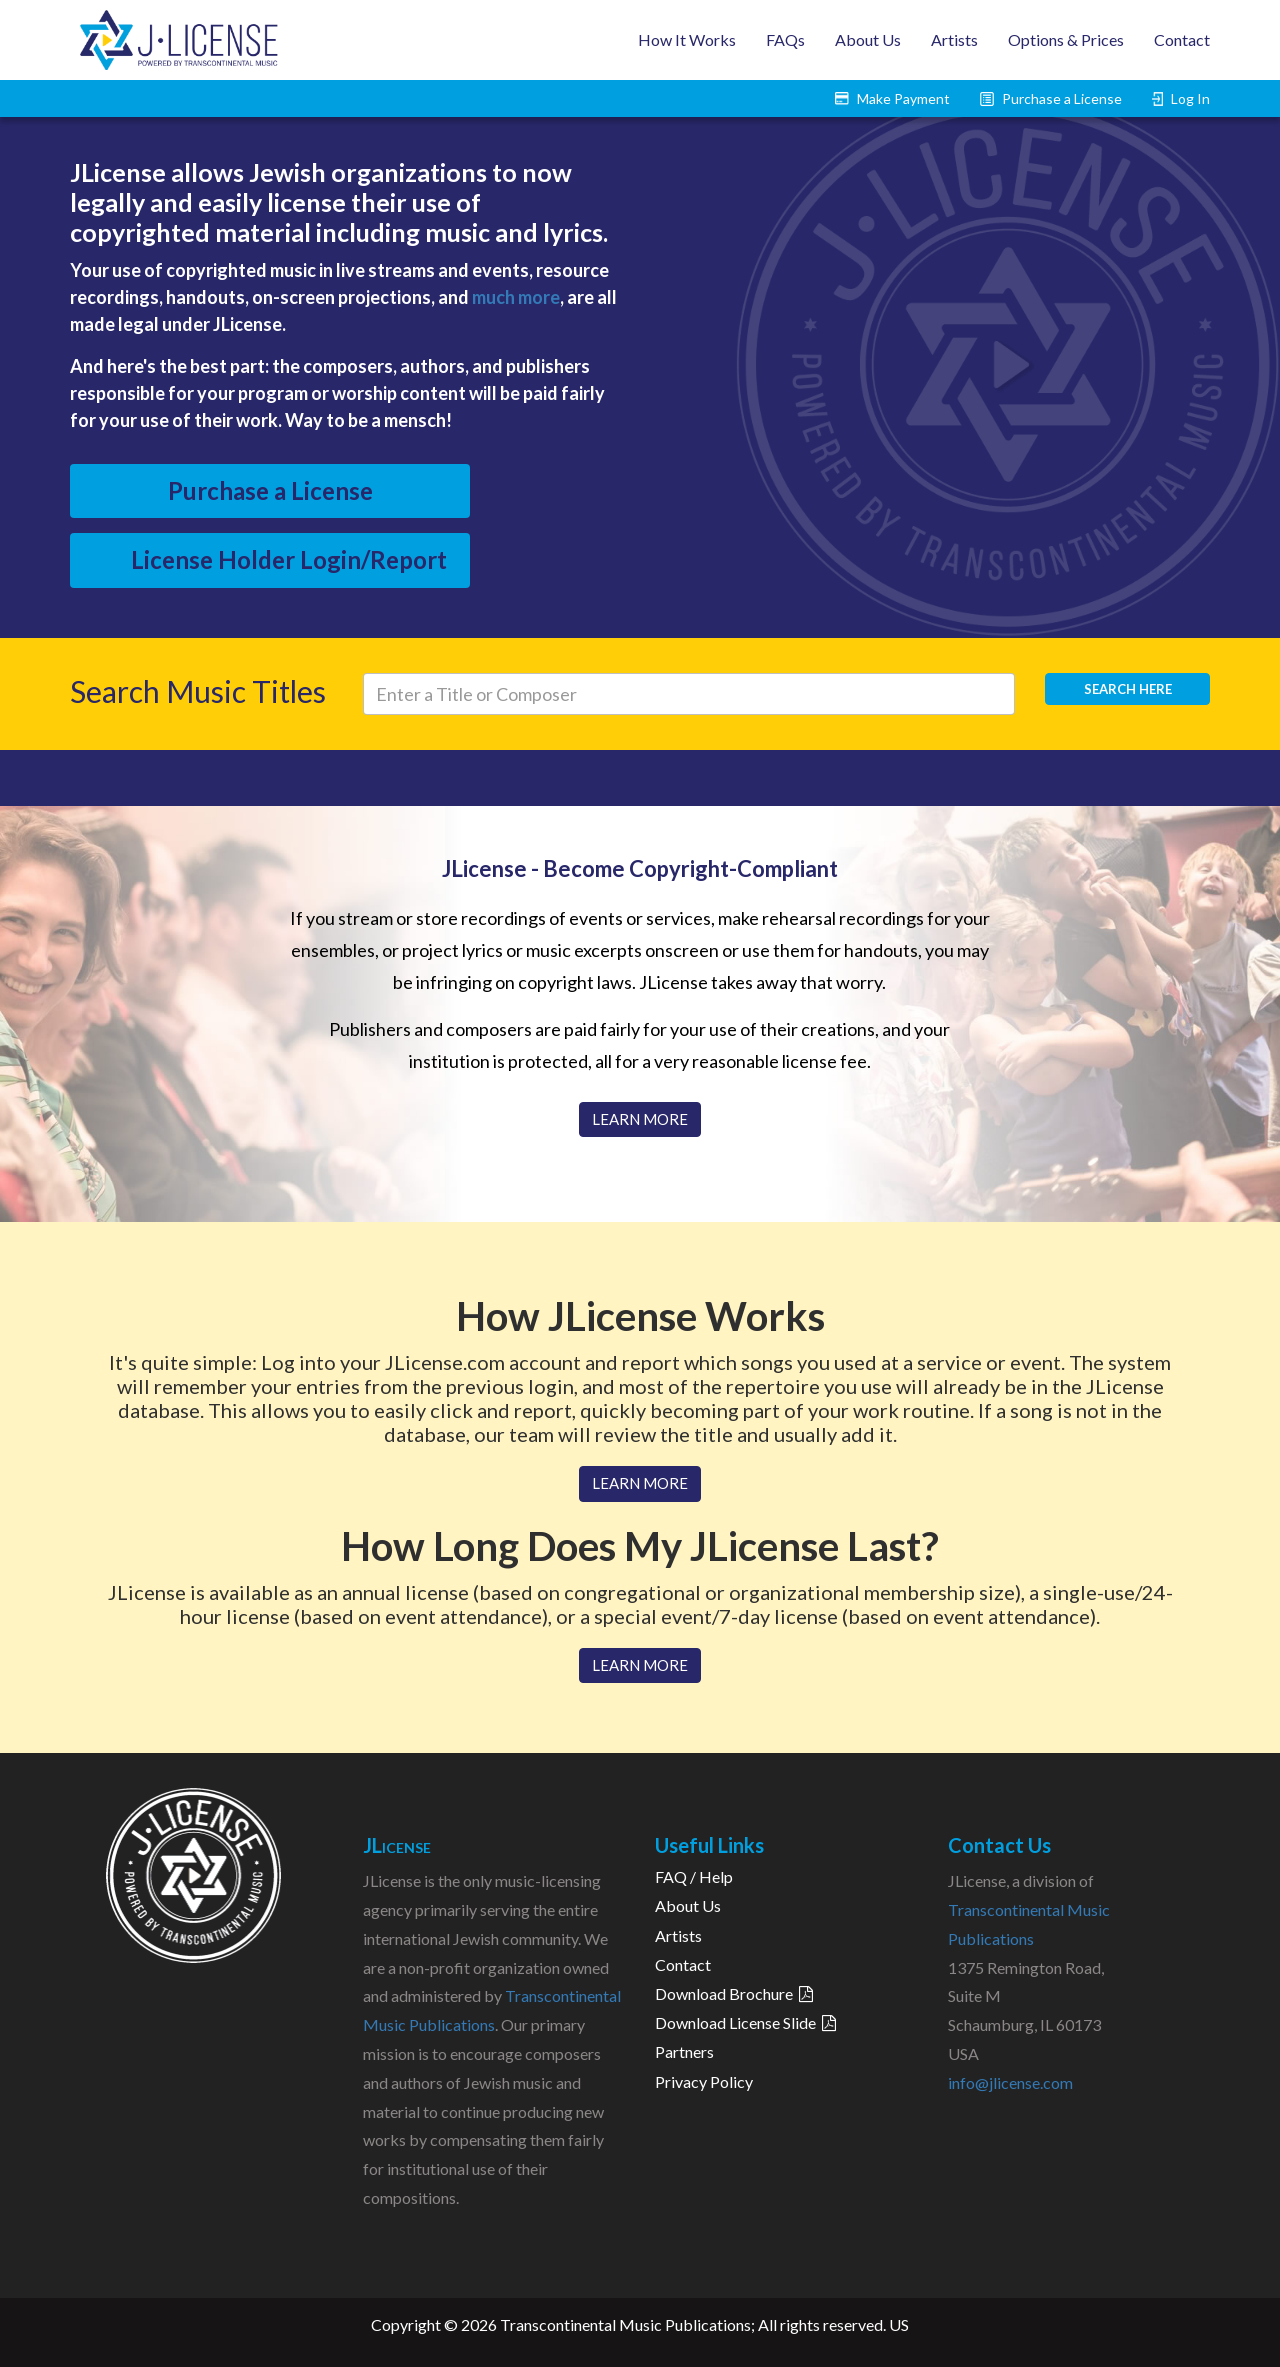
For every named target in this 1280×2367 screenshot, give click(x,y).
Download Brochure (734, 1993)
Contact (1182, 39)
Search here (1128, 689)
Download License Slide (745, 2022)
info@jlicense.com (1010, 2082)
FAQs (785, 39)
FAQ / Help (694, 1876)
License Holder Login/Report (289, 559)
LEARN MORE (640, 1119)
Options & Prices (1066, 39)
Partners (684, 2051)
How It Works (687, 39)
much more (516, 297)
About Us (868, 39)
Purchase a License (270, 490)
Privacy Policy (704, 2081)
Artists (954, 39)
